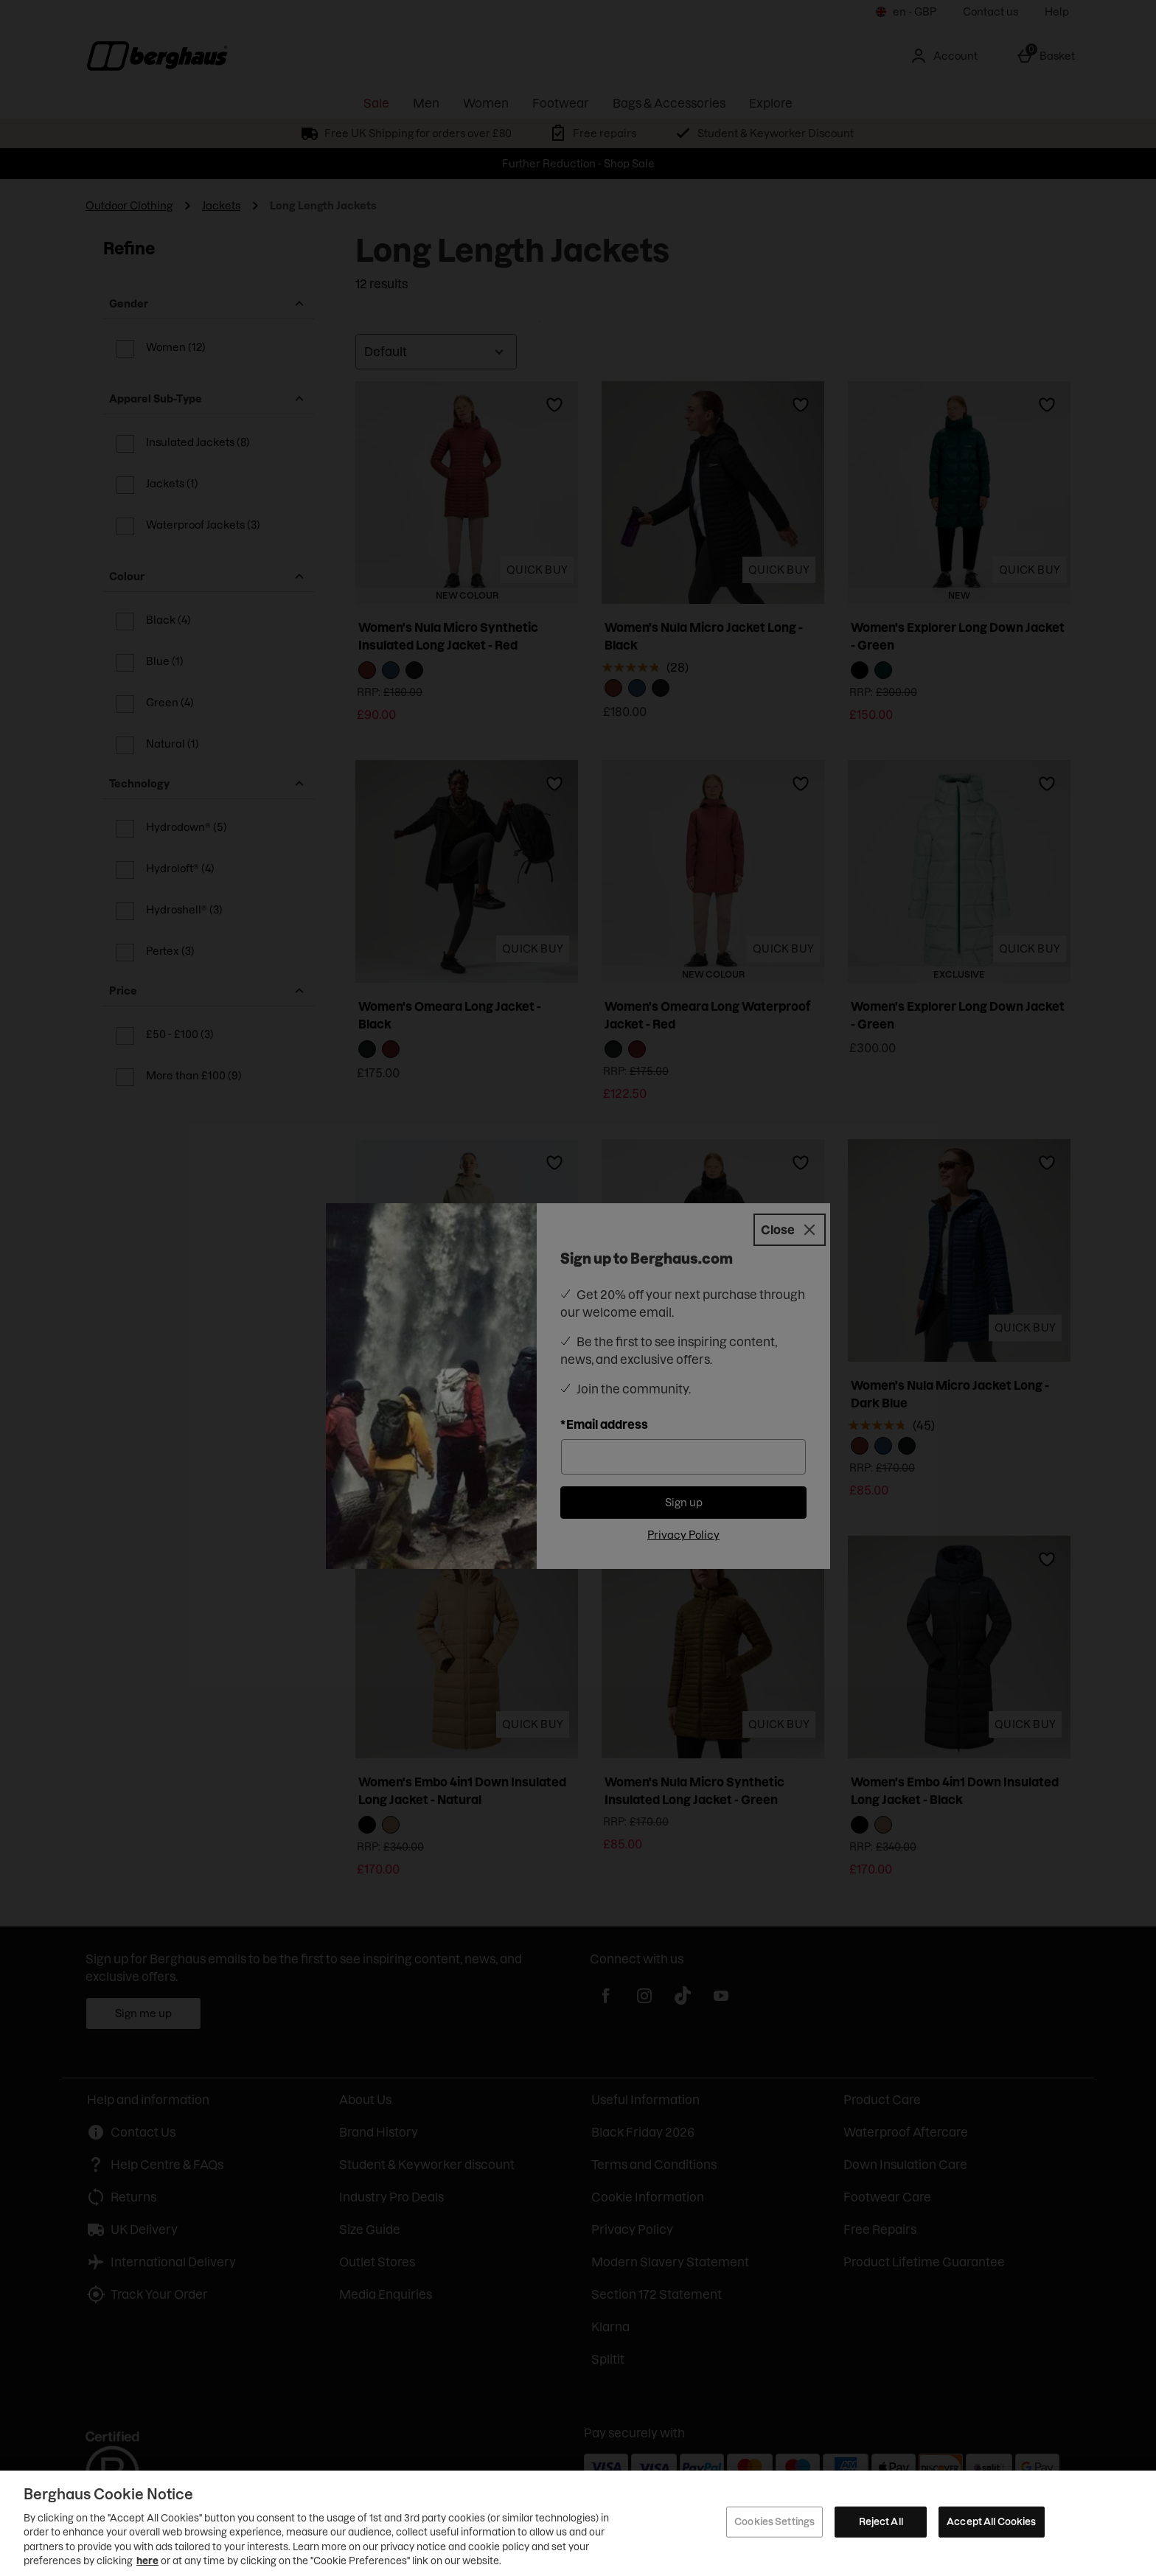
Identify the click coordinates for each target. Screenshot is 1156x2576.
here (147, 2560)
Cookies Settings (774, 2521)
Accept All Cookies (991, 2521)
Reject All (881, 2521)
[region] (578, 2523)
